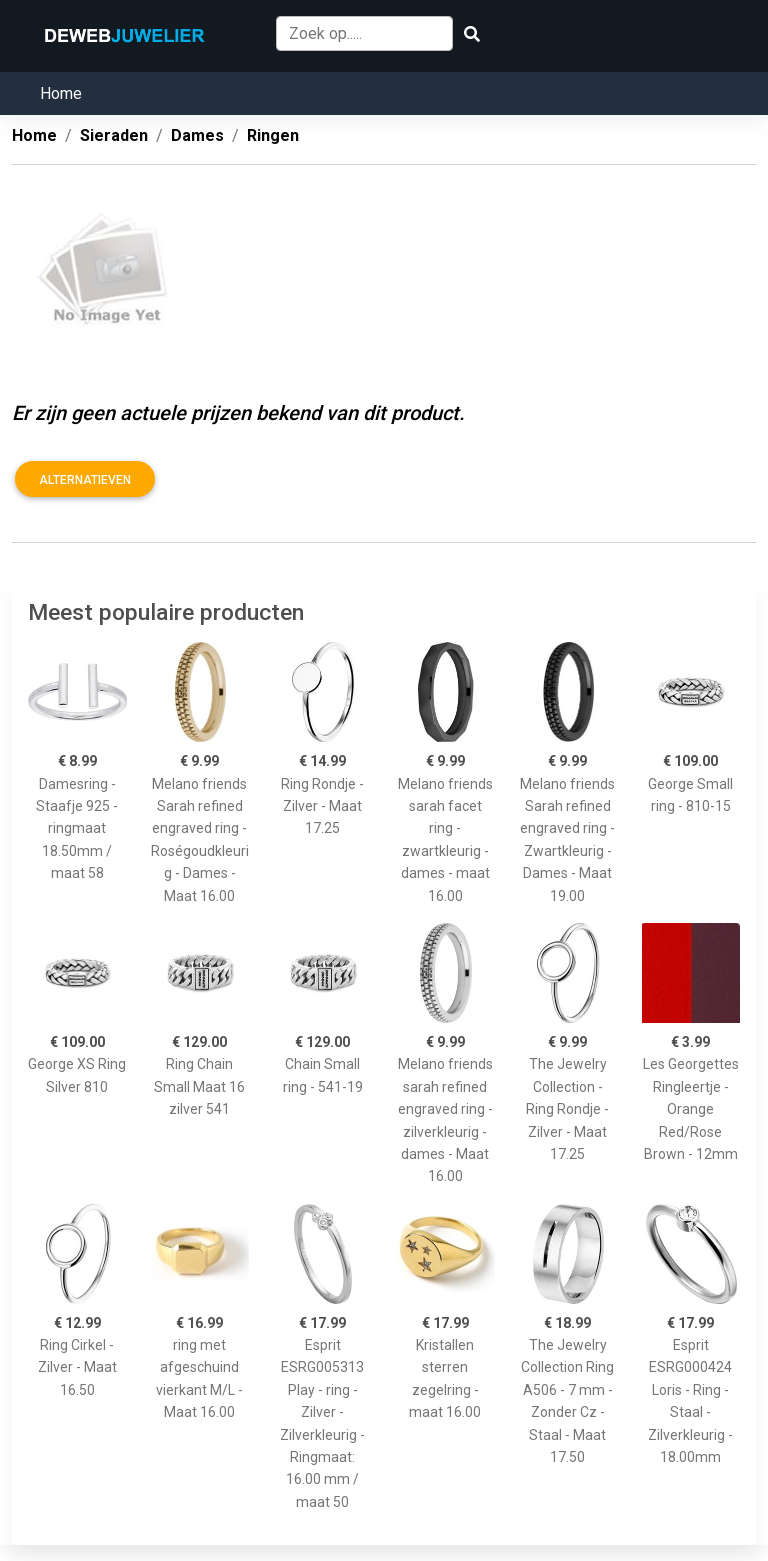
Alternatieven (85, 480)
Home (61, 93)
